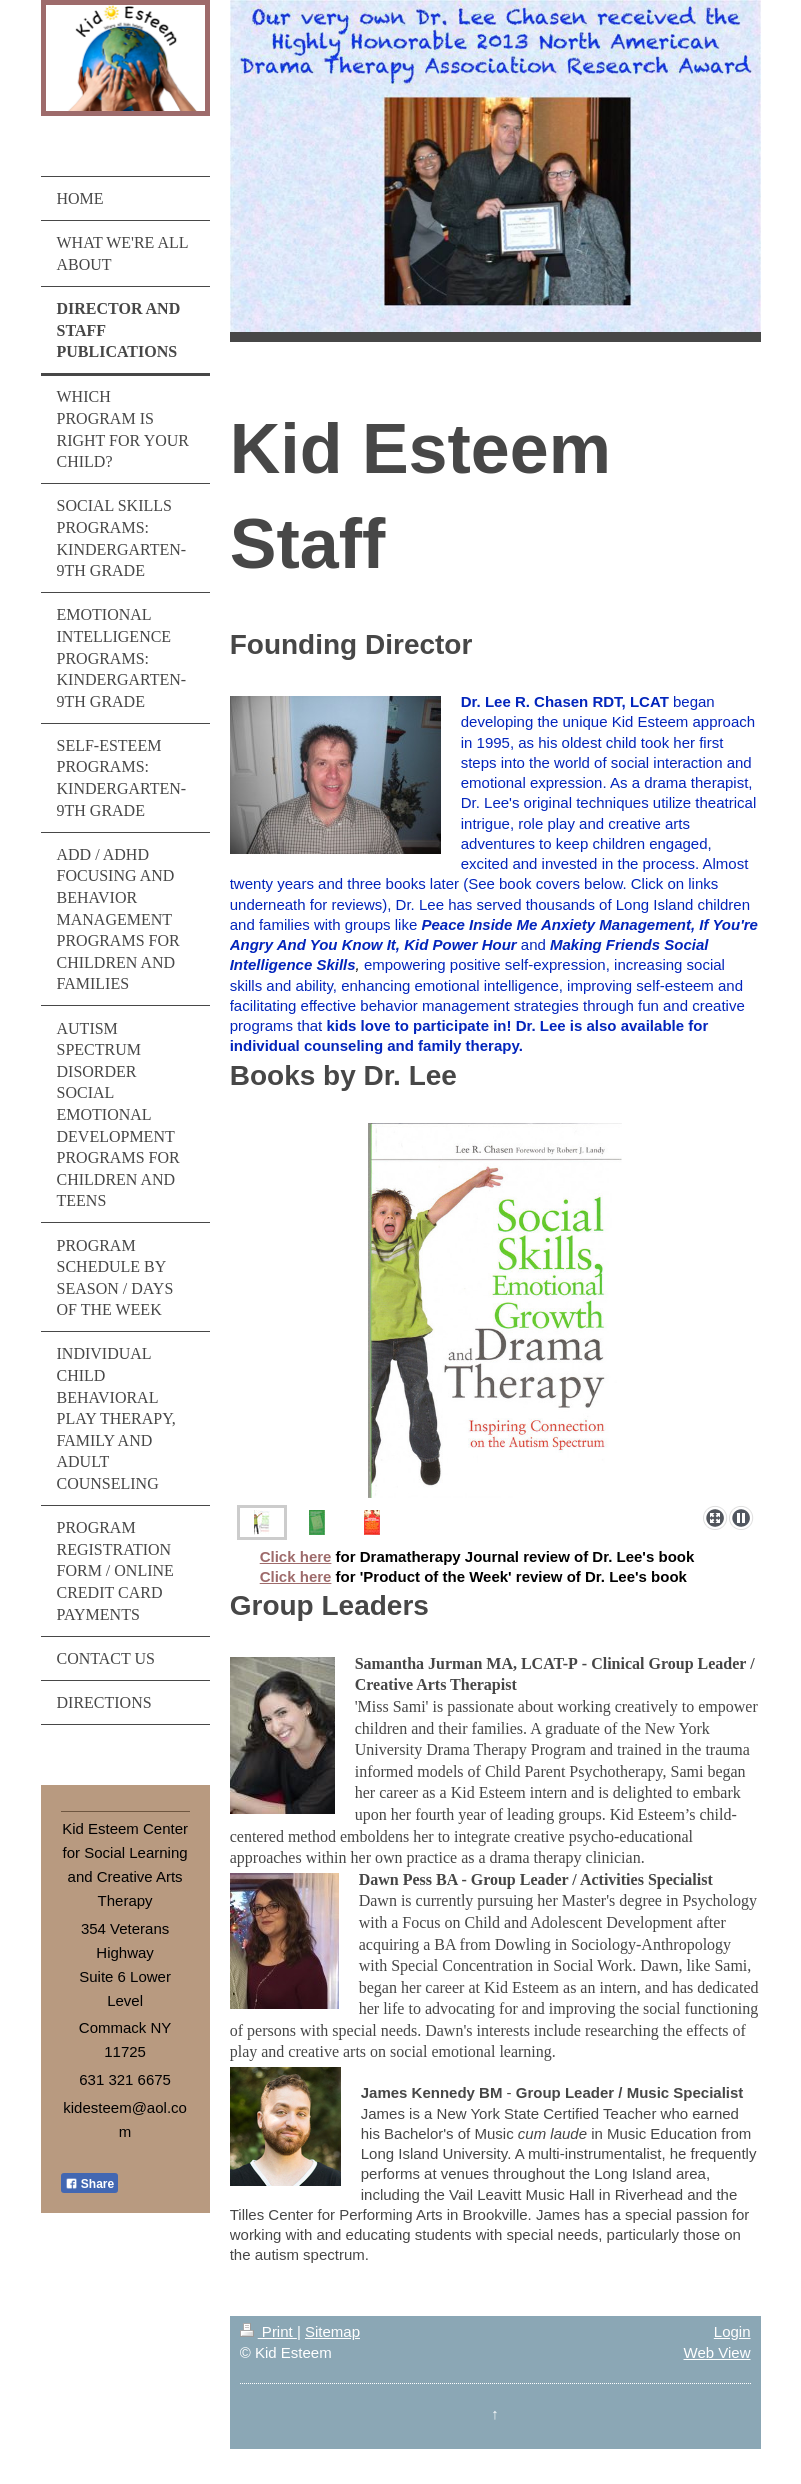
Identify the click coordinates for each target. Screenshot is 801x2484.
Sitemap (332, 2331)
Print (268, 2331)
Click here (296, 1556)
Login (732, 2331)
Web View (717, 2352)
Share (90, 2184)
